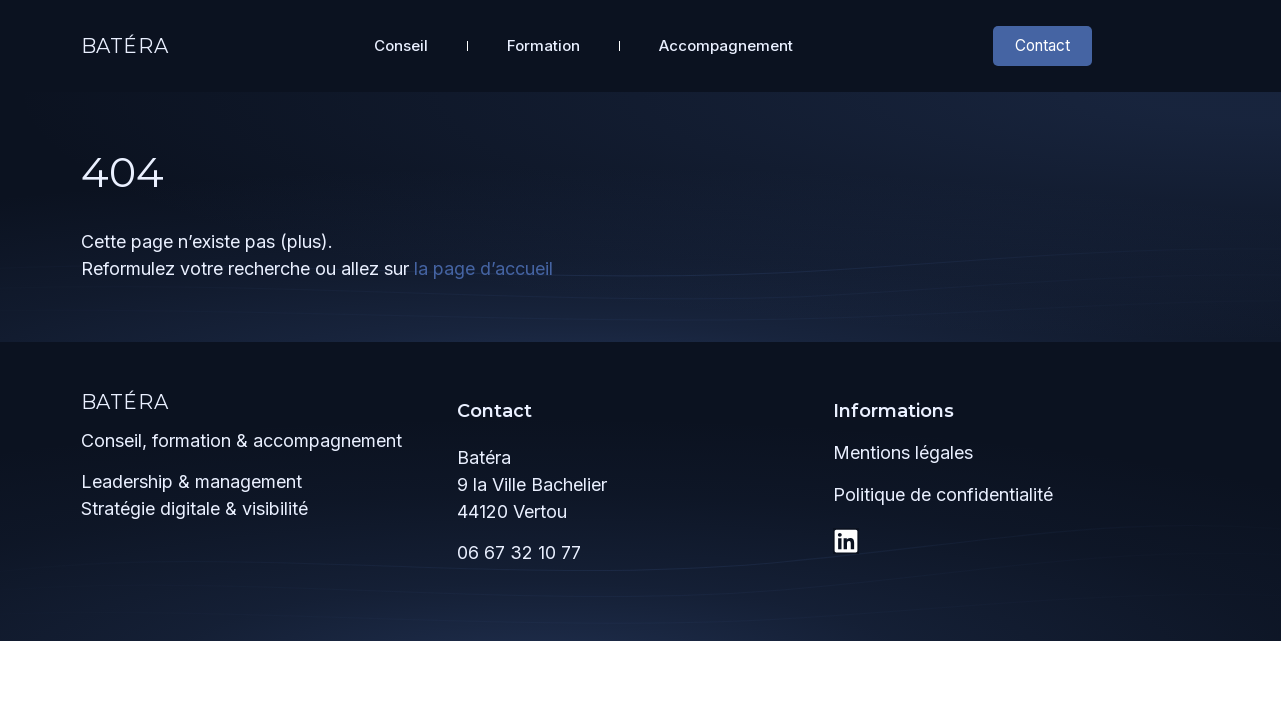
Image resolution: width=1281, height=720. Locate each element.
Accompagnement (726, 43)
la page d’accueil (483, 264)
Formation (543, 43)
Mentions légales (903, 448)
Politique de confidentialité (943, 490)
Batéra (125, 44)
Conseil (401, 43)
